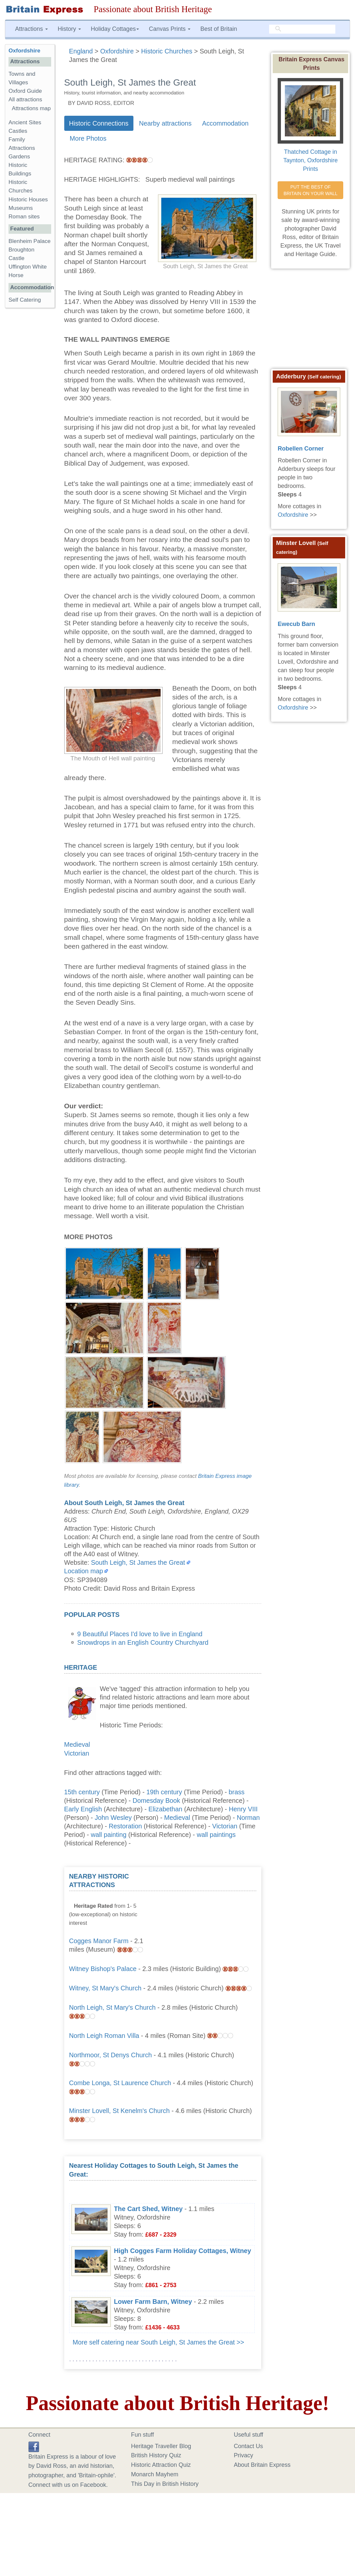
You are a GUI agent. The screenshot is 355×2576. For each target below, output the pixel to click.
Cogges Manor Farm (98, 1940)
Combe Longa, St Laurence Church (120, 2082)
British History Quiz (156, 2455)
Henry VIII (243, 1809)
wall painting (109, 1834)
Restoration (125, 1826)
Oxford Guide (25, 91)
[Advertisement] (207, 1913)
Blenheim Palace (29, 241)
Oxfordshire (24, 51)
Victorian (76, 1753)
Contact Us (248, 2446)
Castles (18, 131)
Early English (83, 1809)
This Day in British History (165, 2484)
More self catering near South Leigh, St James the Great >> (158, 2342)
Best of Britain (218, 29)
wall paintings (216, 1834)
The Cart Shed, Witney (148, 2208)
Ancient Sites (25, 122)
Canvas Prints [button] (169, 29)
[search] (302, 29)
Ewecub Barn (296, 624)
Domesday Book (156, 1800)
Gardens (19, 156)
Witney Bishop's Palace (103, 1968)
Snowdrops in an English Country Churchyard (142, 1642)
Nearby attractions (165, 123)
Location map (83, 1571)
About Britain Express (262, 2465)
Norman (248, 1817)
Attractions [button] (31, 29)
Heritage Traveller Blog (161, 2446)
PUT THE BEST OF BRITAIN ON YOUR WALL (311, 190)
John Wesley (113, 1817)
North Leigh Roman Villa (104, 2035)
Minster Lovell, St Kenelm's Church (119, 2110)
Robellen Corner (301, 448)
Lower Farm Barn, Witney (153, 2301)
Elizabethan (165, 1809)
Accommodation (225, 123)
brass (237, 1792)
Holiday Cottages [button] (115, 29)
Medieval (77, 1744)
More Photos (88, 138)
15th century (82, 1792)
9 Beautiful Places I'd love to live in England (140, 1634)
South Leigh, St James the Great (138, 1562)
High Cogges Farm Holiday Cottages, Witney (182, 2250)
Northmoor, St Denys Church (110, 2055)
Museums (21, 208)
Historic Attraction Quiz (161, 2465)
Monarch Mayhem (154, 2474)
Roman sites (24, 216)
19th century (164, 1792)
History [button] (69, 29)
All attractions (25, 99)
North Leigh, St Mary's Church (112, 2007)
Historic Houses (28, 199)
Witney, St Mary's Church (105, 1988)
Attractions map (31, 108)
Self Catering (25, 300)
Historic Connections (98, 123)
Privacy (243, 2455)
